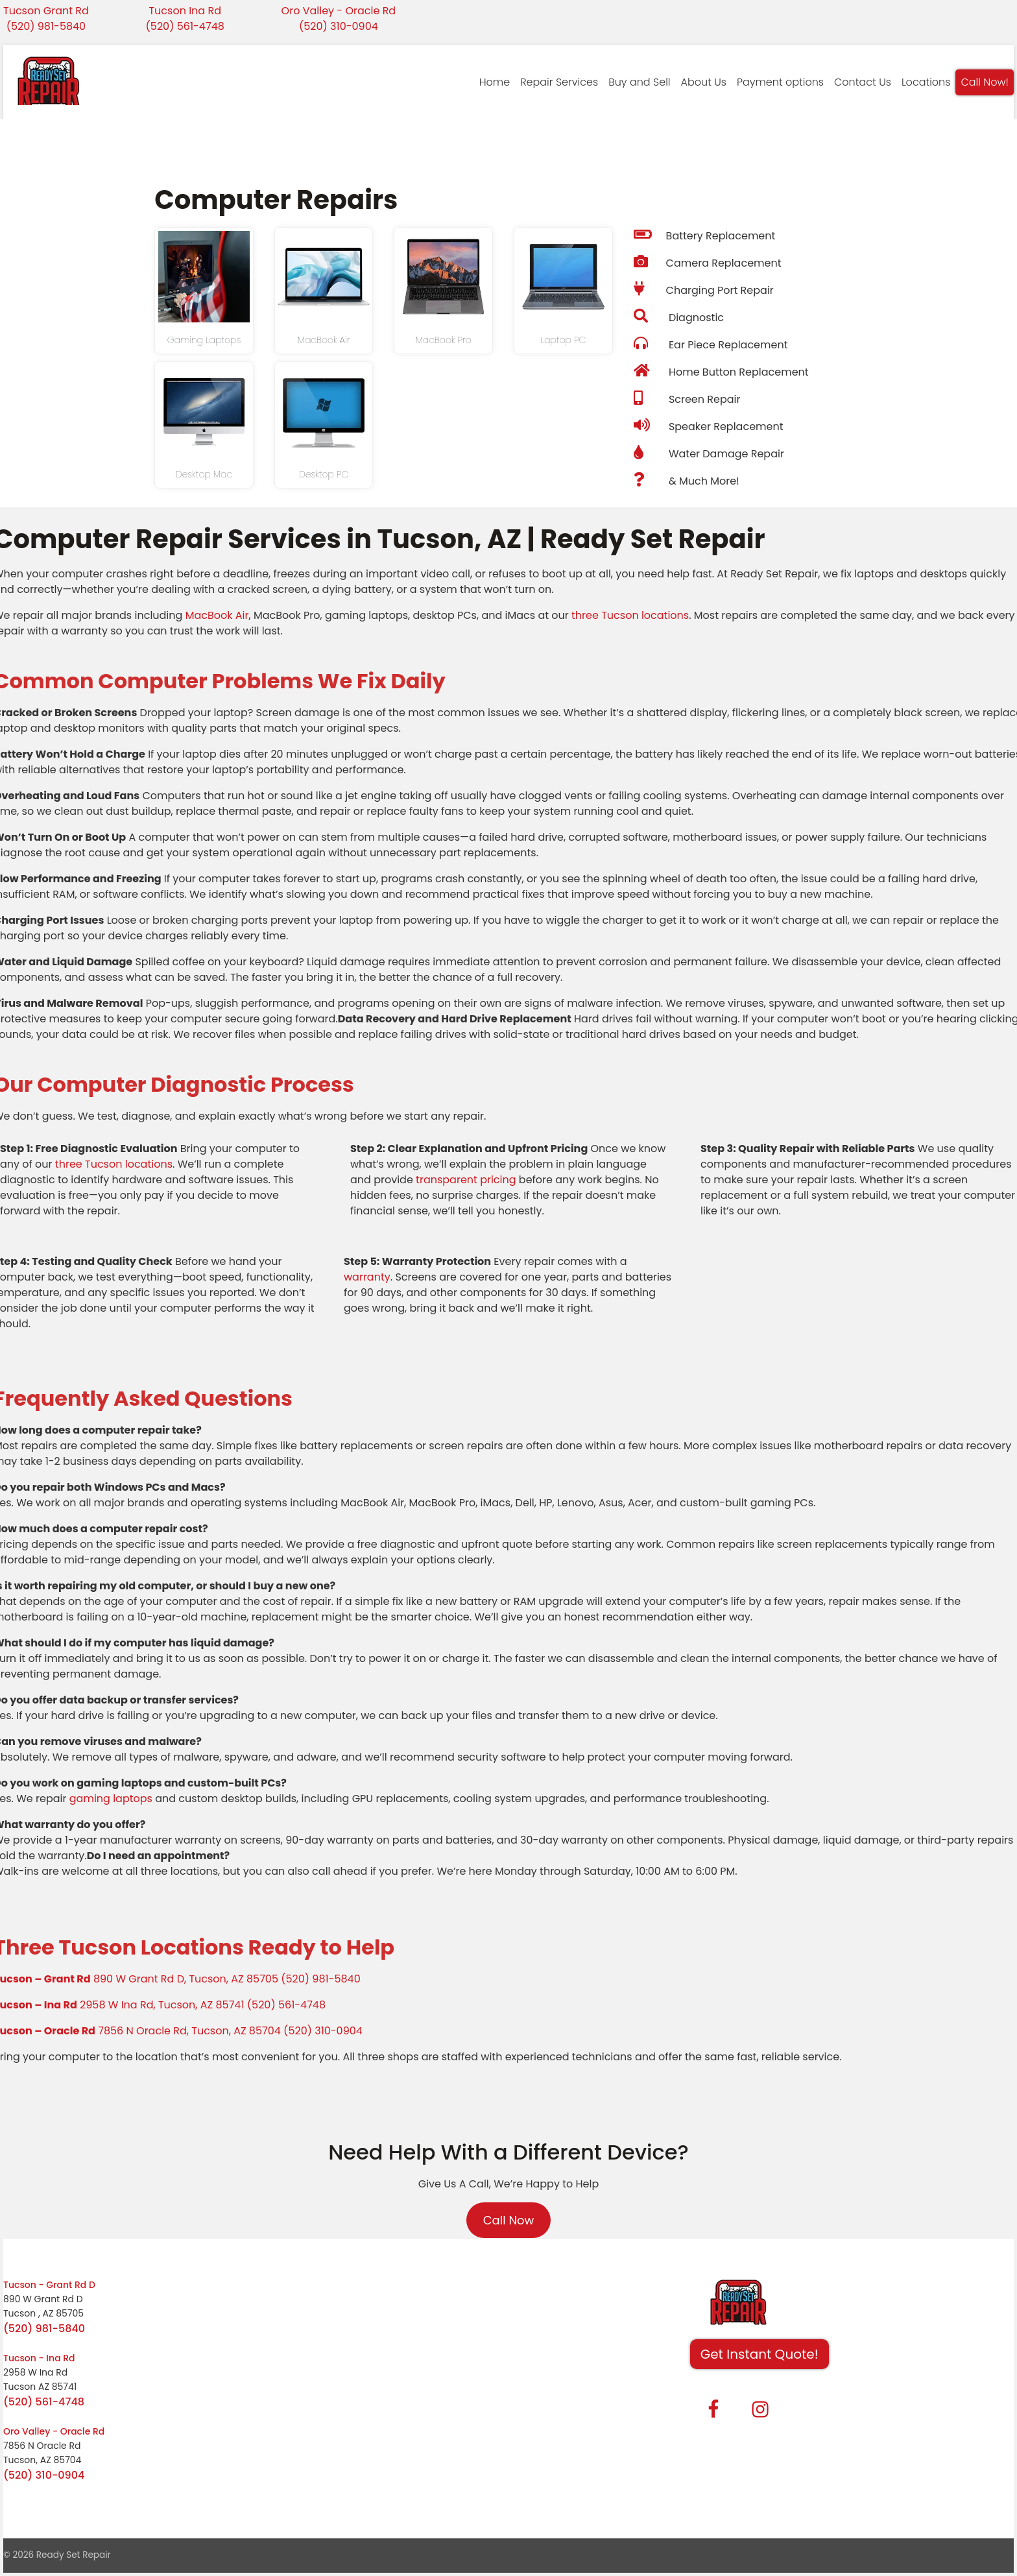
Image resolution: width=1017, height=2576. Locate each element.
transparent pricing (466, 1179)
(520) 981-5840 (46, 26)
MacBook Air (324, 339)
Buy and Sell (639, 82)
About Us (703, 82)
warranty (367, 1277)
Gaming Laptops (204, 339)
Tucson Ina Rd (185, 10)
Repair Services (559, 82)
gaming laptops (110, 1798)
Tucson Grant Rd (46, 10)
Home (494, 82)
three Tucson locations (630, 615)
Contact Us (862, 82)
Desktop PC (323, 474)
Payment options (780, 82)
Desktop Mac (204, 474)
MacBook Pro (444, 339)
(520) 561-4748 (185, 26)
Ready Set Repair (73, 2555)
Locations (926, 82)
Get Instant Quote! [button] (759, 2354)
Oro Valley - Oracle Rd (338, 10)
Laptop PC (563, 339)
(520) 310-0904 (338, 26)
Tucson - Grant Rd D (49, 2284)
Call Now (508, 2220)
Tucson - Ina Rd (39, 2358)
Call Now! (985, 82)
